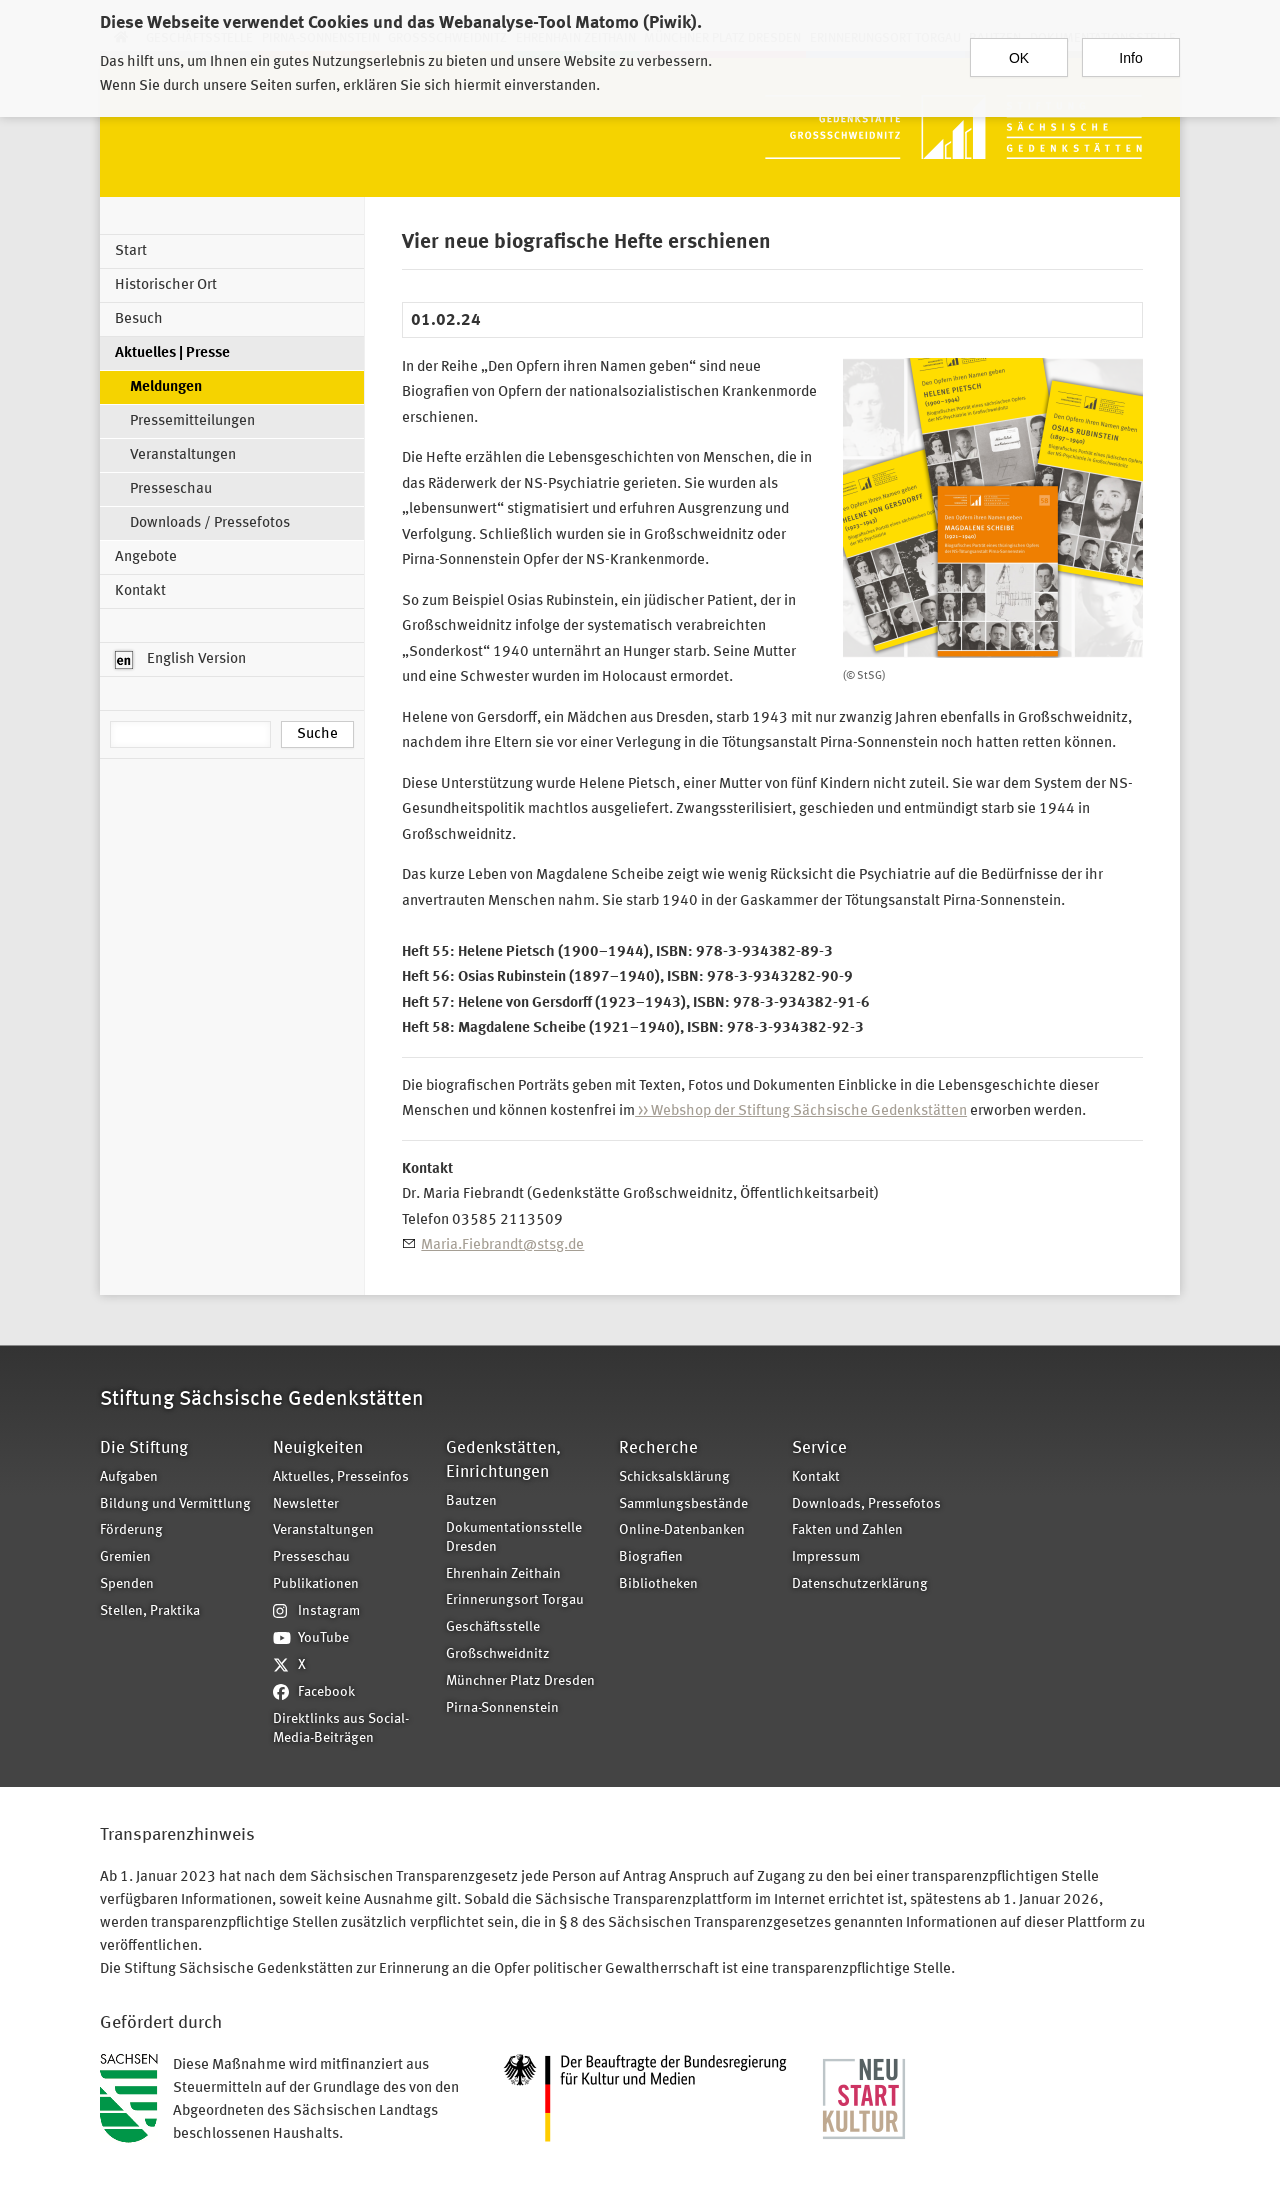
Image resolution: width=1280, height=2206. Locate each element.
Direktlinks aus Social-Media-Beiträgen (341, 1729)
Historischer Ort (166, 285)
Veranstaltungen (183, 455)
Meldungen (166, 387)
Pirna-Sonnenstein (502, 1708)
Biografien (651, 1557)
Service (819, 1448)
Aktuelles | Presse (172, 353)
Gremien (125, 1557)
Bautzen (471, 1501)
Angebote (146, 557)
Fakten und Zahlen (847, 1530)
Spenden (127, 1584)
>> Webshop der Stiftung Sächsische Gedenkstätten (801, 1111)
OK (1019, 49)
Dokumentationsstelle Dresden (514, 1538)
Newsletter (306, 1504)
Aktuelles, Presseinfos (341, 1477)
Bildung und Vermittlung (175, 1504)
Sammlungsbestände (683, 1504)
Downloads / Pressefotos (210, 523)
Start (131, 251)
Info (1130, 49)
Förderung (131, 1530)
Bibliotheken (658, 1584)
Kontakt (140, 591)
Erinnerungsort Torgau (515, 1600)
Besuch (139, 319)
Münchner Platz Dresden (520, 1681)
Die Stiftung (144, 1448)
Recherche (658, 1448)
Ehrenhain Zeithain (503, 1574)
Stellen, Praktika (150, 1611)
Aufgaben (129, 1477)
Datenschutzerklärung (860, 1584)
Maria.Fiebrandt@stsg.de (502, 1245)
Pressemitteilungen (192, 421)
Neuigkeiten (318, 1448)
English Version (180, 660)
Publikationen (316, 1584)
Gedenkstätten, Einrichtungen (503, 1460)
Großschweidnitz (498, 1654)
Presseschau (171, 489)
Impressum (826, 1557)
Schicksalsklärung (674, 1477)
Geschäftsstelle (493, 1627)
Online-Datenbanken (682, 1530)
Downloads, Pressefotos (866, 1504)
